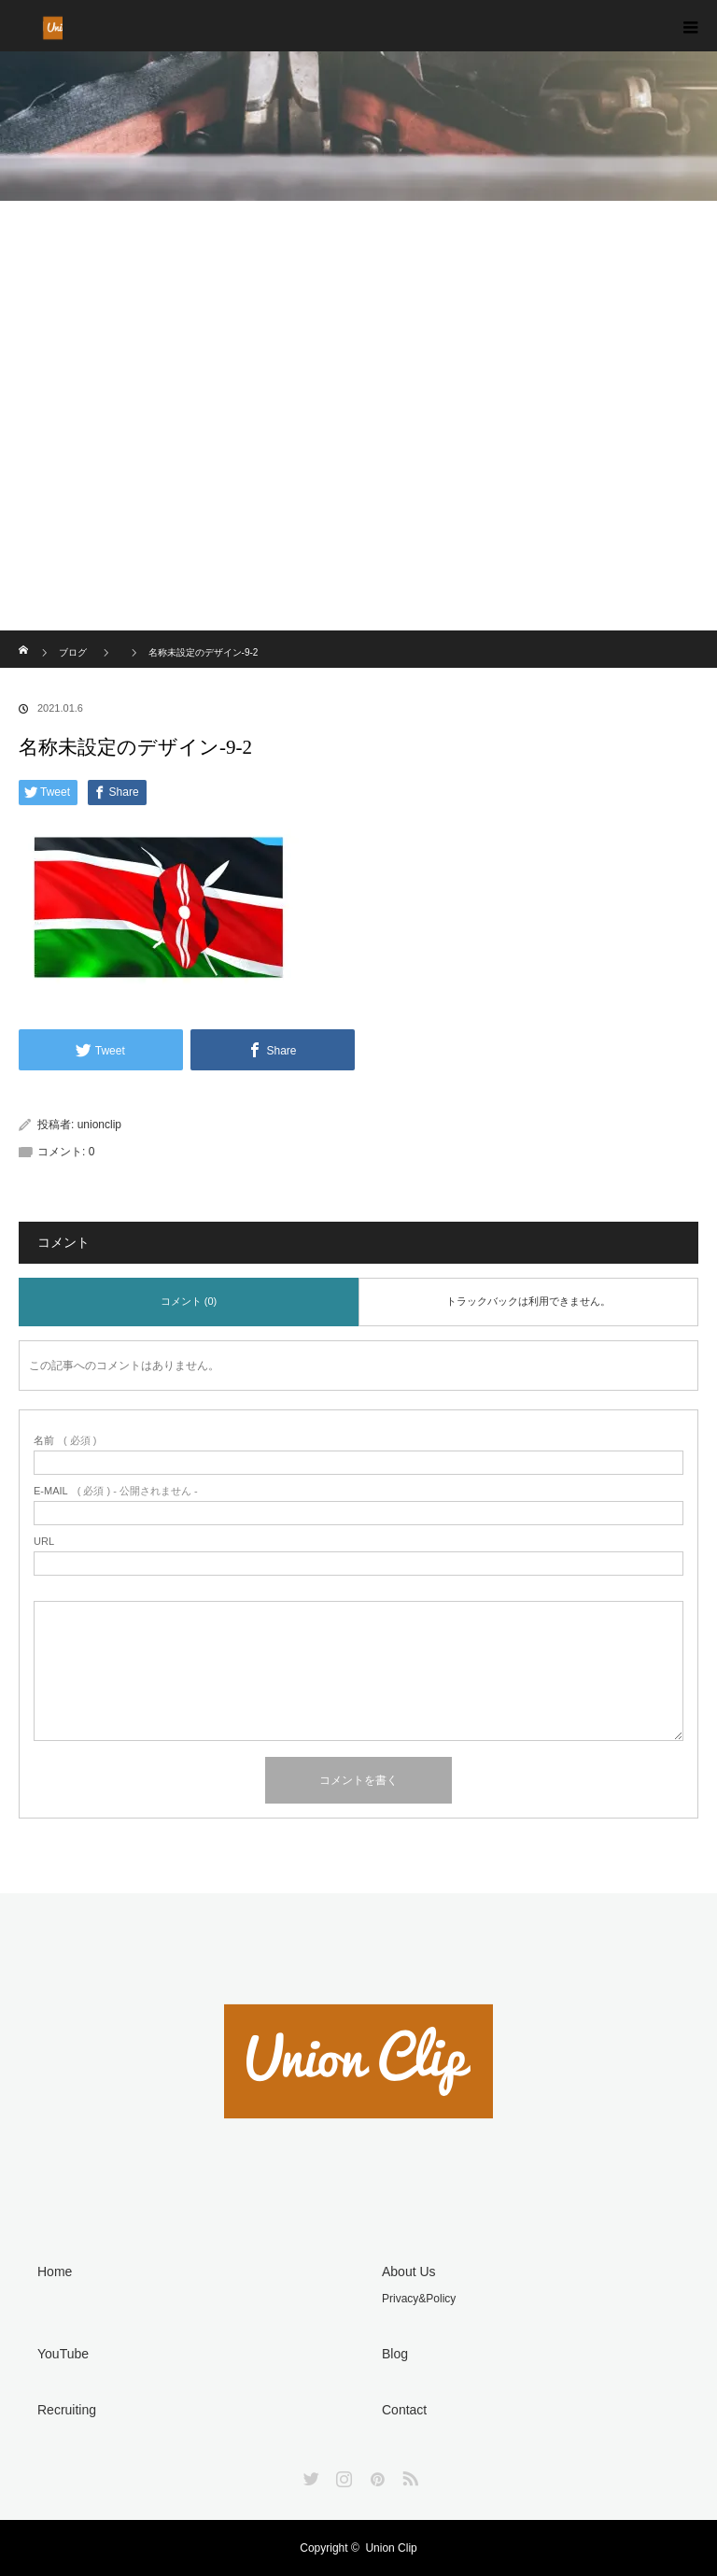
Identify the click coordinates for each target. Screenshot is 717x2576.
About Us (409, 2271)
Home (54, 2271)
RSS (408, 2475)
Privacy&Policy (419, 2298)
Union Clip (390, 2548)
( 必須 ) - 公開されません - (116, 1491)
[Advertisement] (358, 490)
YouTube (63, 2353)
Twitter (309, 2475)
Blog (395, 2353)
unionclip (99, 1124)
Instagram (342, 2475)
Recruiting (66, 2409)
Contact (404, 2409)
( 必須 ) (65, 1441)
